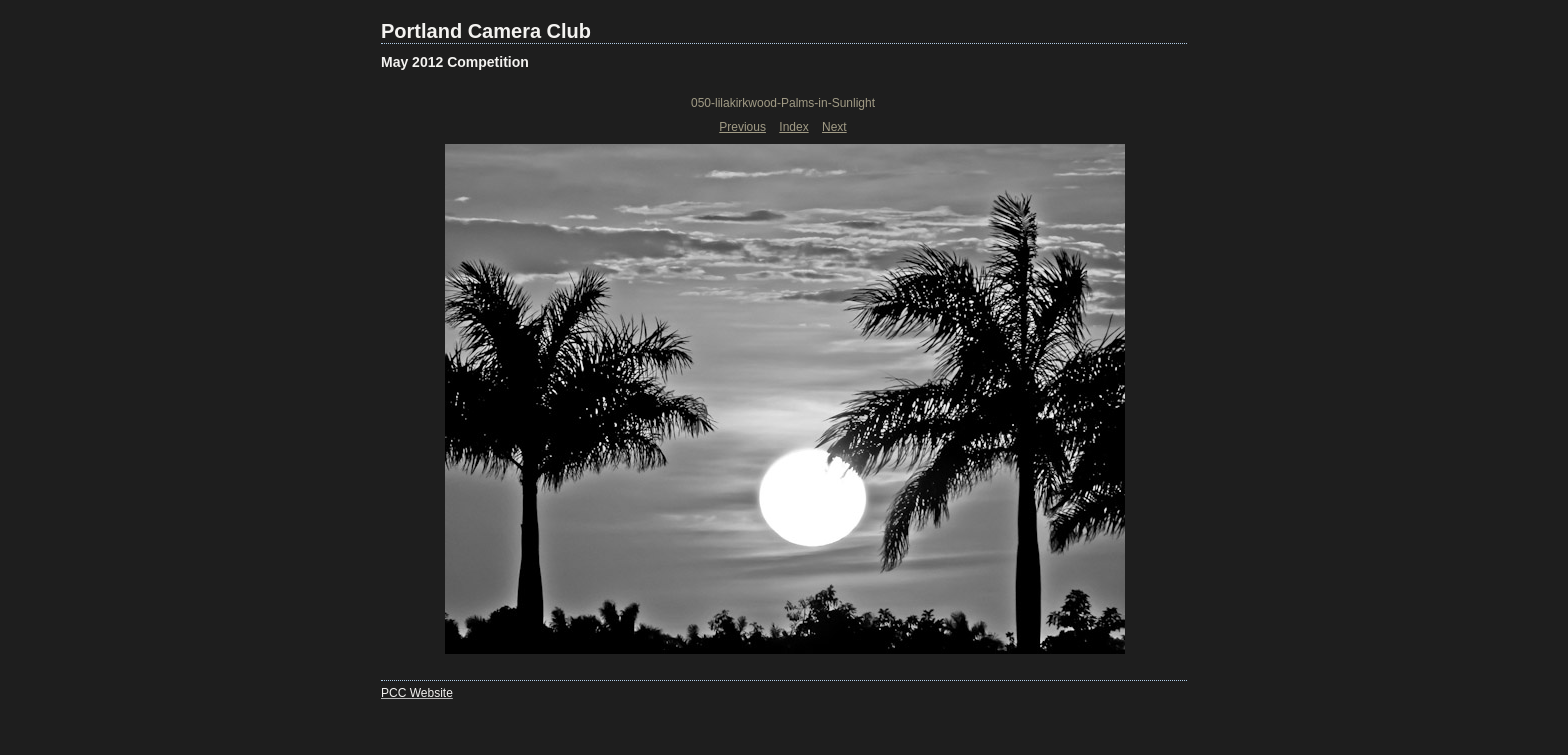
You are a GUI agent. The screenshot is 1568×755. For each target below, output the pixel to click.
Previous (742, 127)
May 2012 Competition (455, 62)
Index (793, 127)
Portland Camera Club (486, 31)
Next (834, 127)
